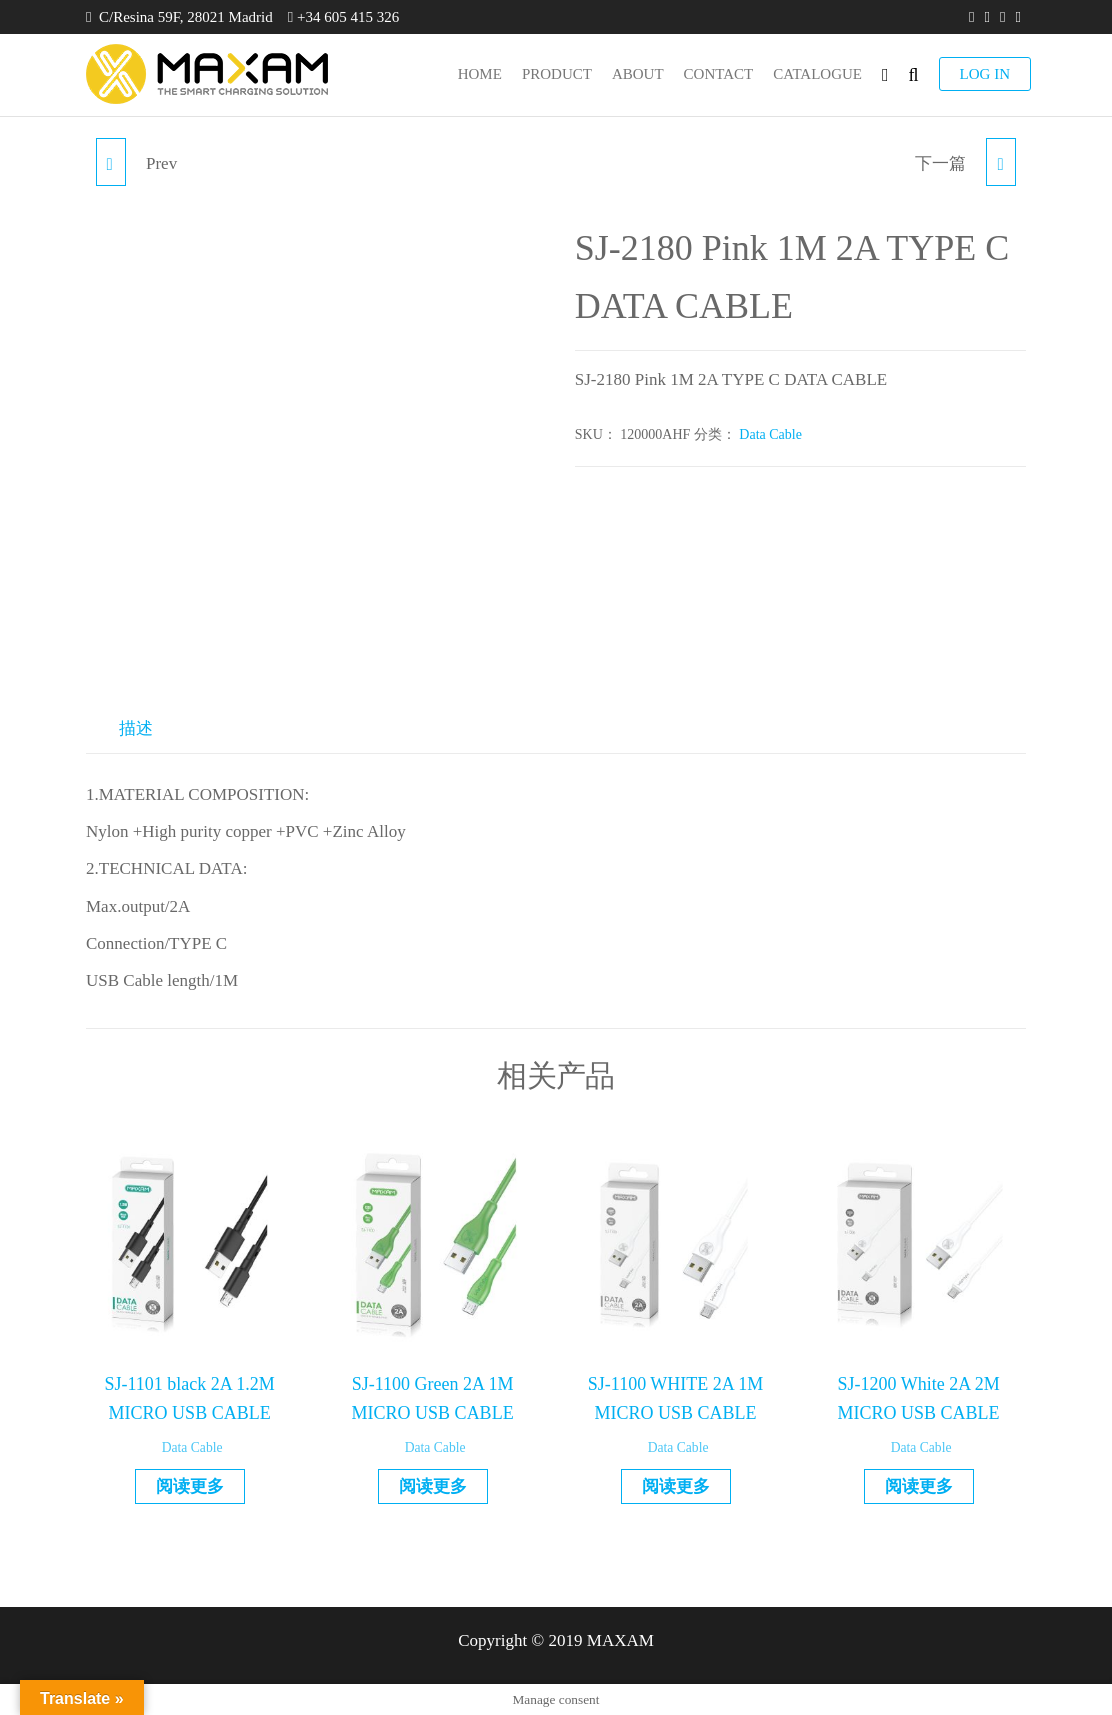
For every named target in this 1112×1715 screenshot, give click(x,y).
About (638, 74)
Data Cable (770, 434)
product (557, 74)
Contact (719, 74)
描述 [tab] (136, 728)
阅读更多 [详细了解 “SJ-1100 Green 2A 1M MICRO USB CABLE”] (433, 1486)
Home (480, 74)
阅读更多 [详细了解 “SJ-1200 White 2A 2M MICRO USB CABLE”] (919, 1486)
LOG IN (985, 74)
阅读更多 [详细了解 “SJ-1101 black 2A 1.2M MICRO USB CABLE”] (190, 1486)
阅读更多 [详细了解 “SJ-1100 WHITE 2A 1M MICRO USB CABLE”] (676, 1486)
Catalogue (817, 74)
